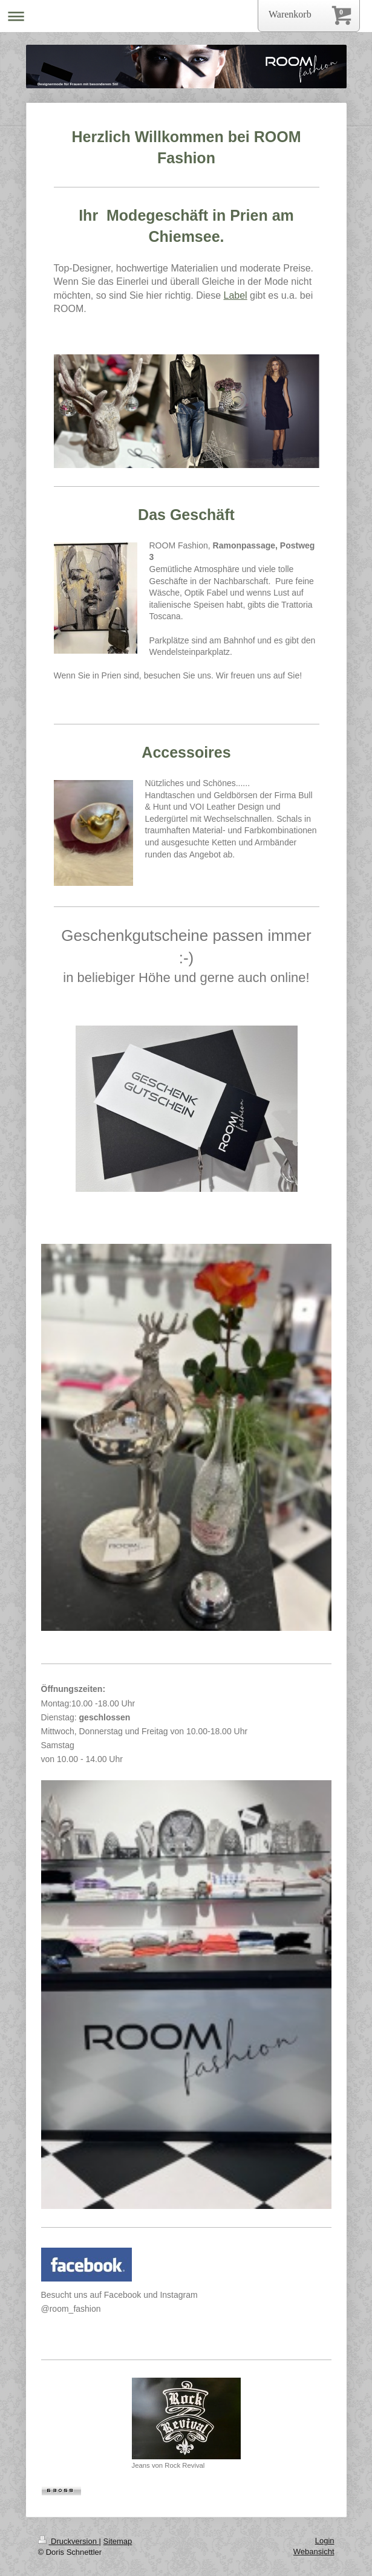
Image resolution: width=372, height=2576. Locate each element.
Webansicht (313, 2551)
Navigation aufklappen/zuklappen (186, 16)
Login (324, 2540)
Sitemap (117, 2541)
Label (235, 295)
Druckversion (68, 2541)
